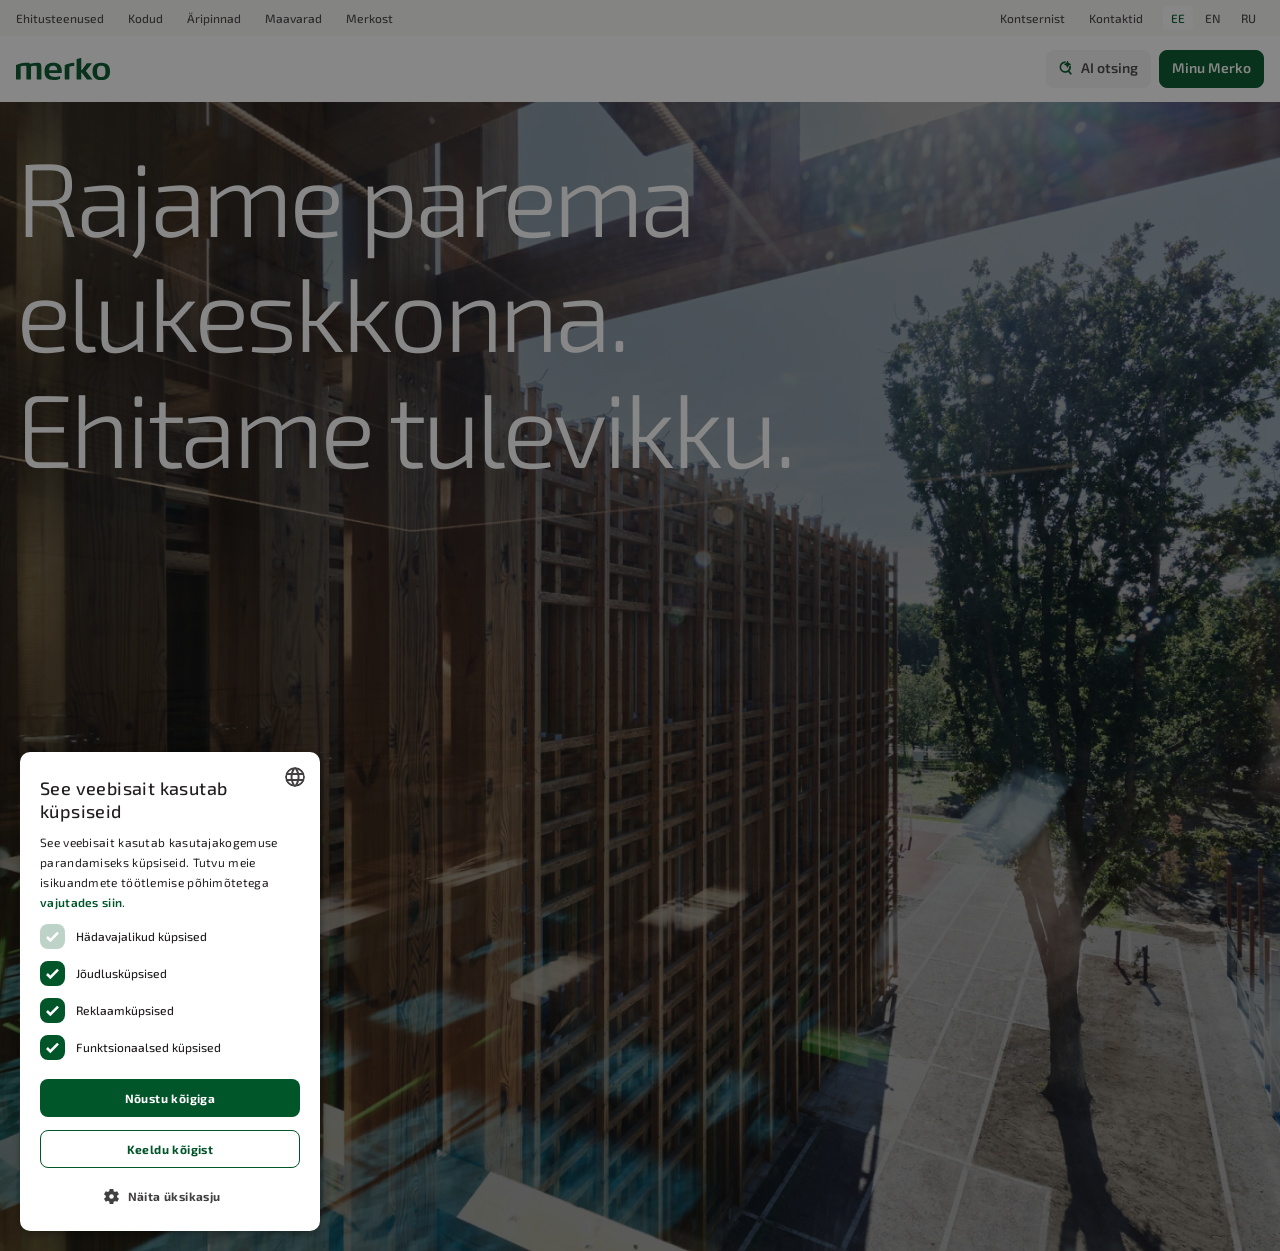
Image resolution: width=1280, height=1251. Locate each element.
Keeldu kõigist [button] (170, 1149)
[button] (170, 1196)
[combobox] (295, 777)
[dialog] (170, 991)
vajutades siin (81, 902)
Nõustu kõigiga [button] (170, 1098)
